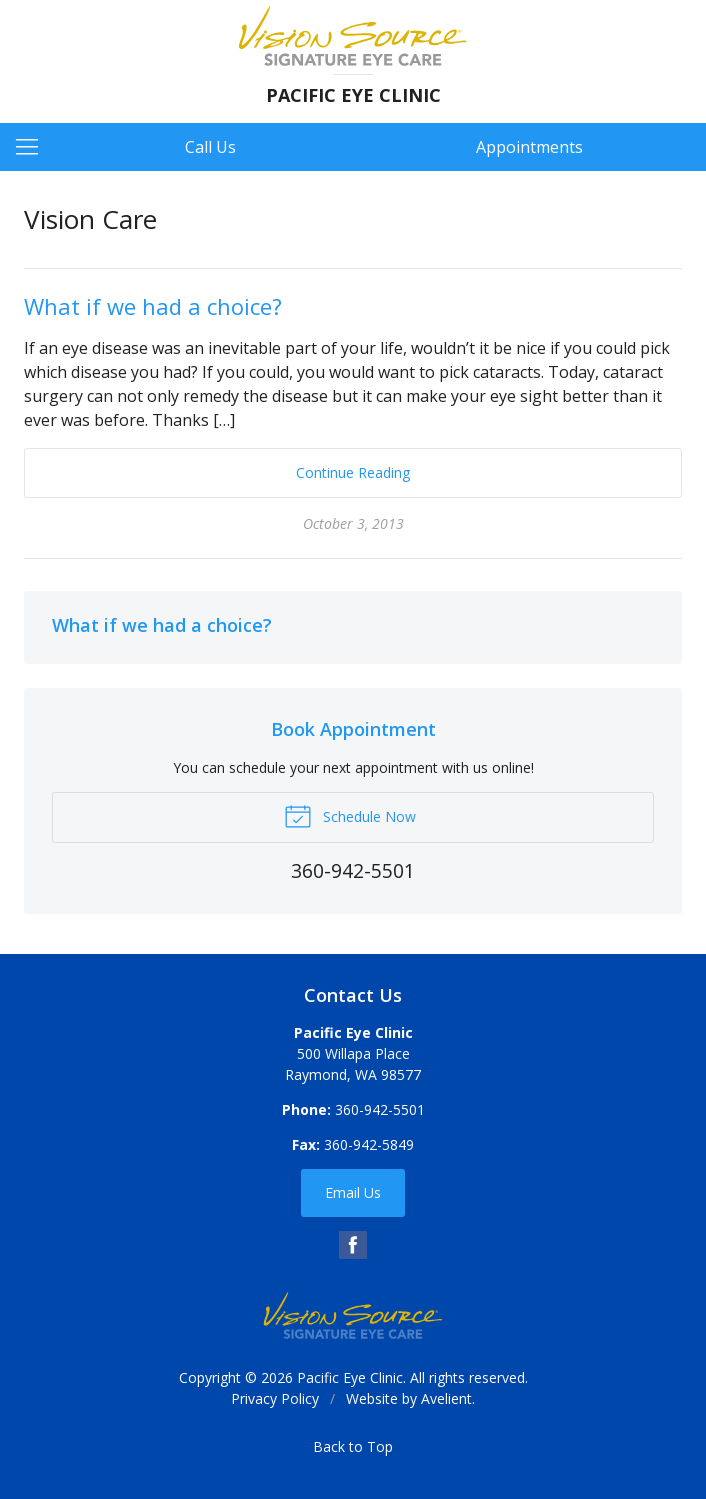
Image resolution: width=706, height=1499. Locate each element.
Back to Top (353, 1446)
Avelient (446, 1398)
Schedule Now (350, 815)
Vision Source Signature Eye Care (353, 1315)
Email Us (353, 1192)
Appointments (529, 147)
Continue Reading (353, 472)
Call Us (210, 147)
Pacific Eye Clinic (350, 1377)
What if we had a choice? (153, 306)
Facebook (353, 1245)
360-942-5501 (380, 1109)
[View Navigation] (34, 147)
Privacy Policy (275, 1398)
